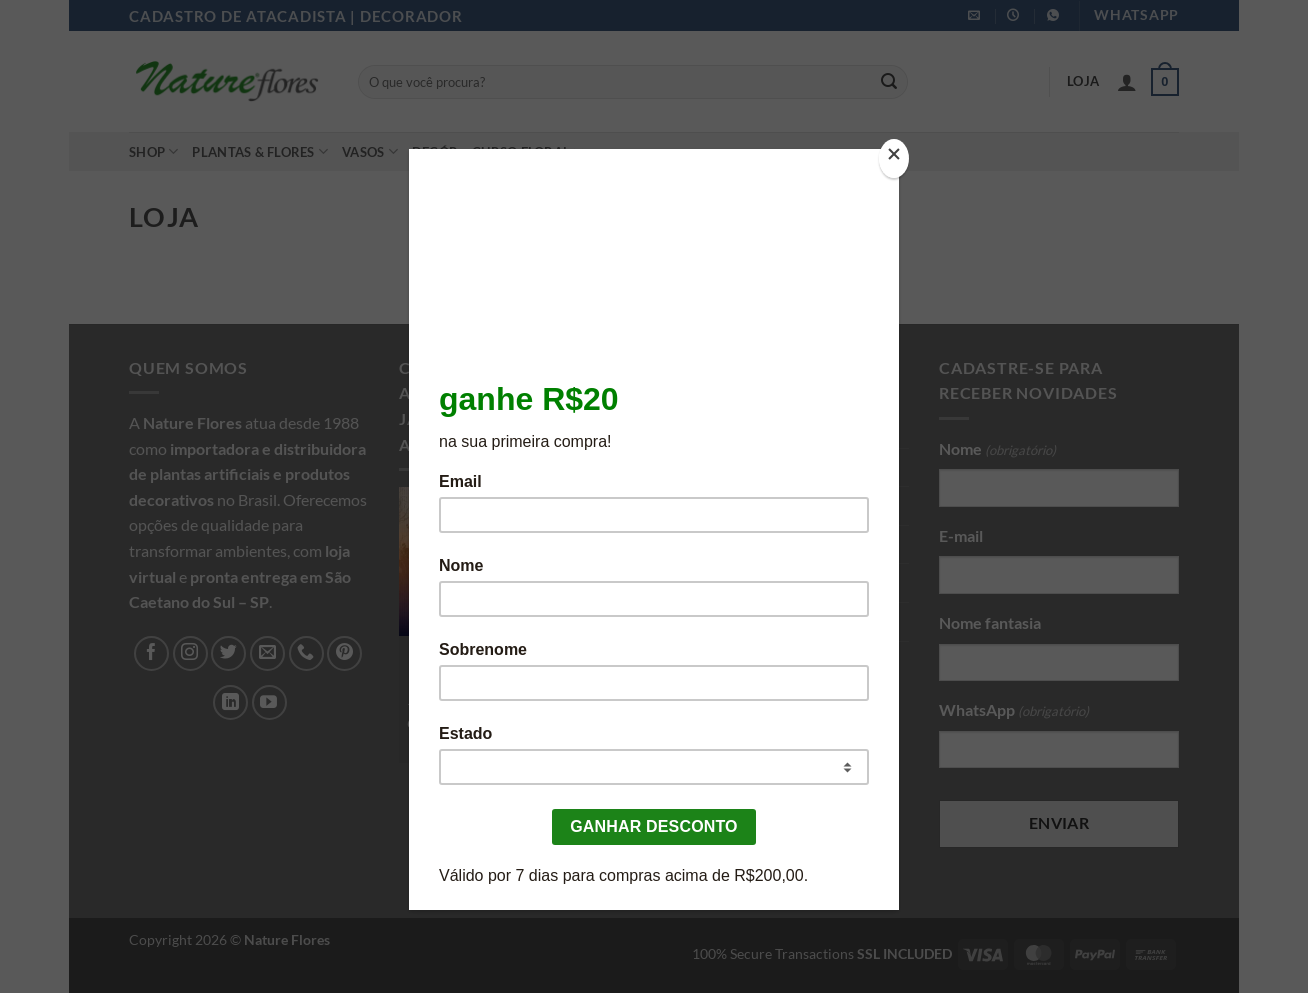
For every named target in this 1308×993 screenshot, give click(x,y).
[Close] (894, 158)
